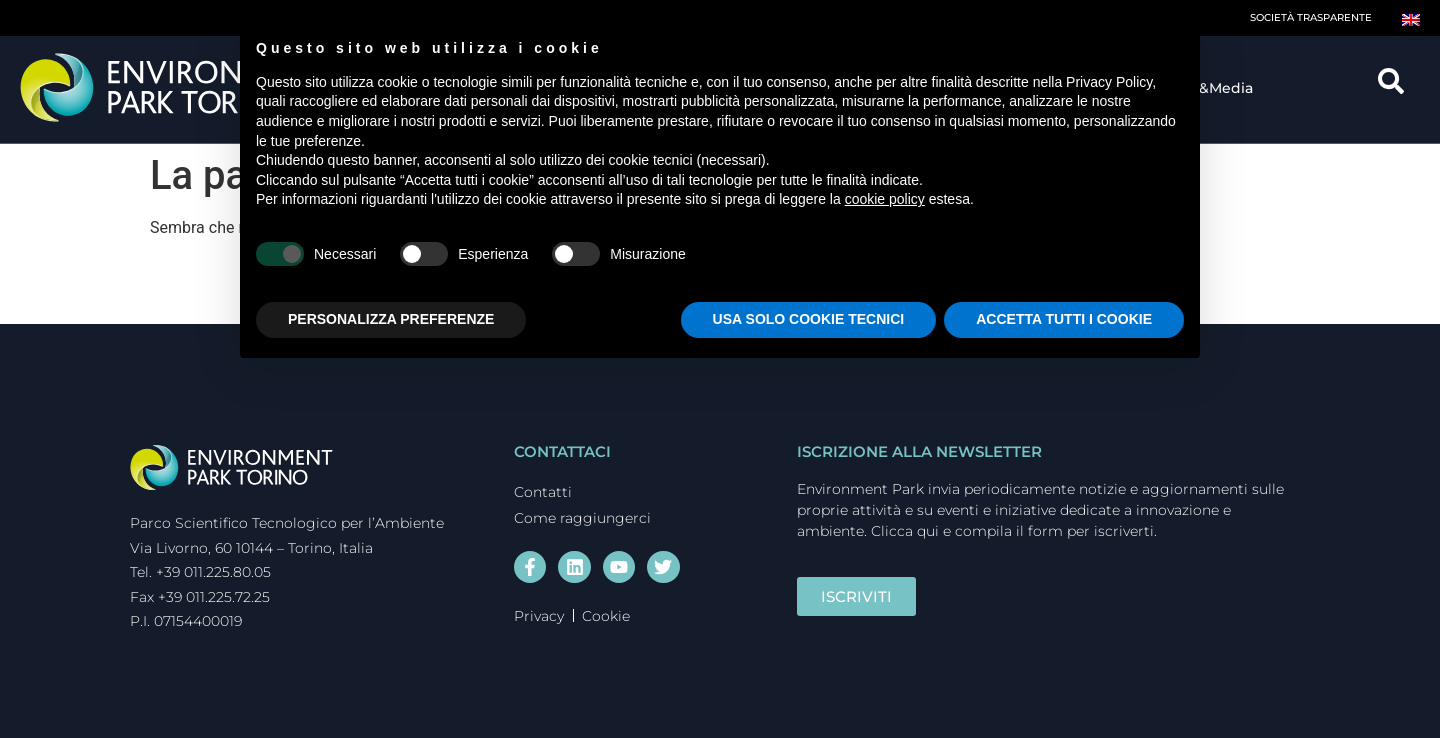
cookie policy (885, 199)
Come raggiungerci (582, 518)
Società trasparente (1311, 17)
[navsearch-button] (1398, 88)
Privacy (539, 616)
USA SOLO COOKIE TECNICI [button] (809, 319)
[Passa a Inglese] (1411, 18)
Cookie (606, 616)
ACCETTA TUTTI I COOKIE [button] (1064, 319)
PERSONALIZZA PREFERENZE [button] (391, 319)
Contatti (543, 492)
